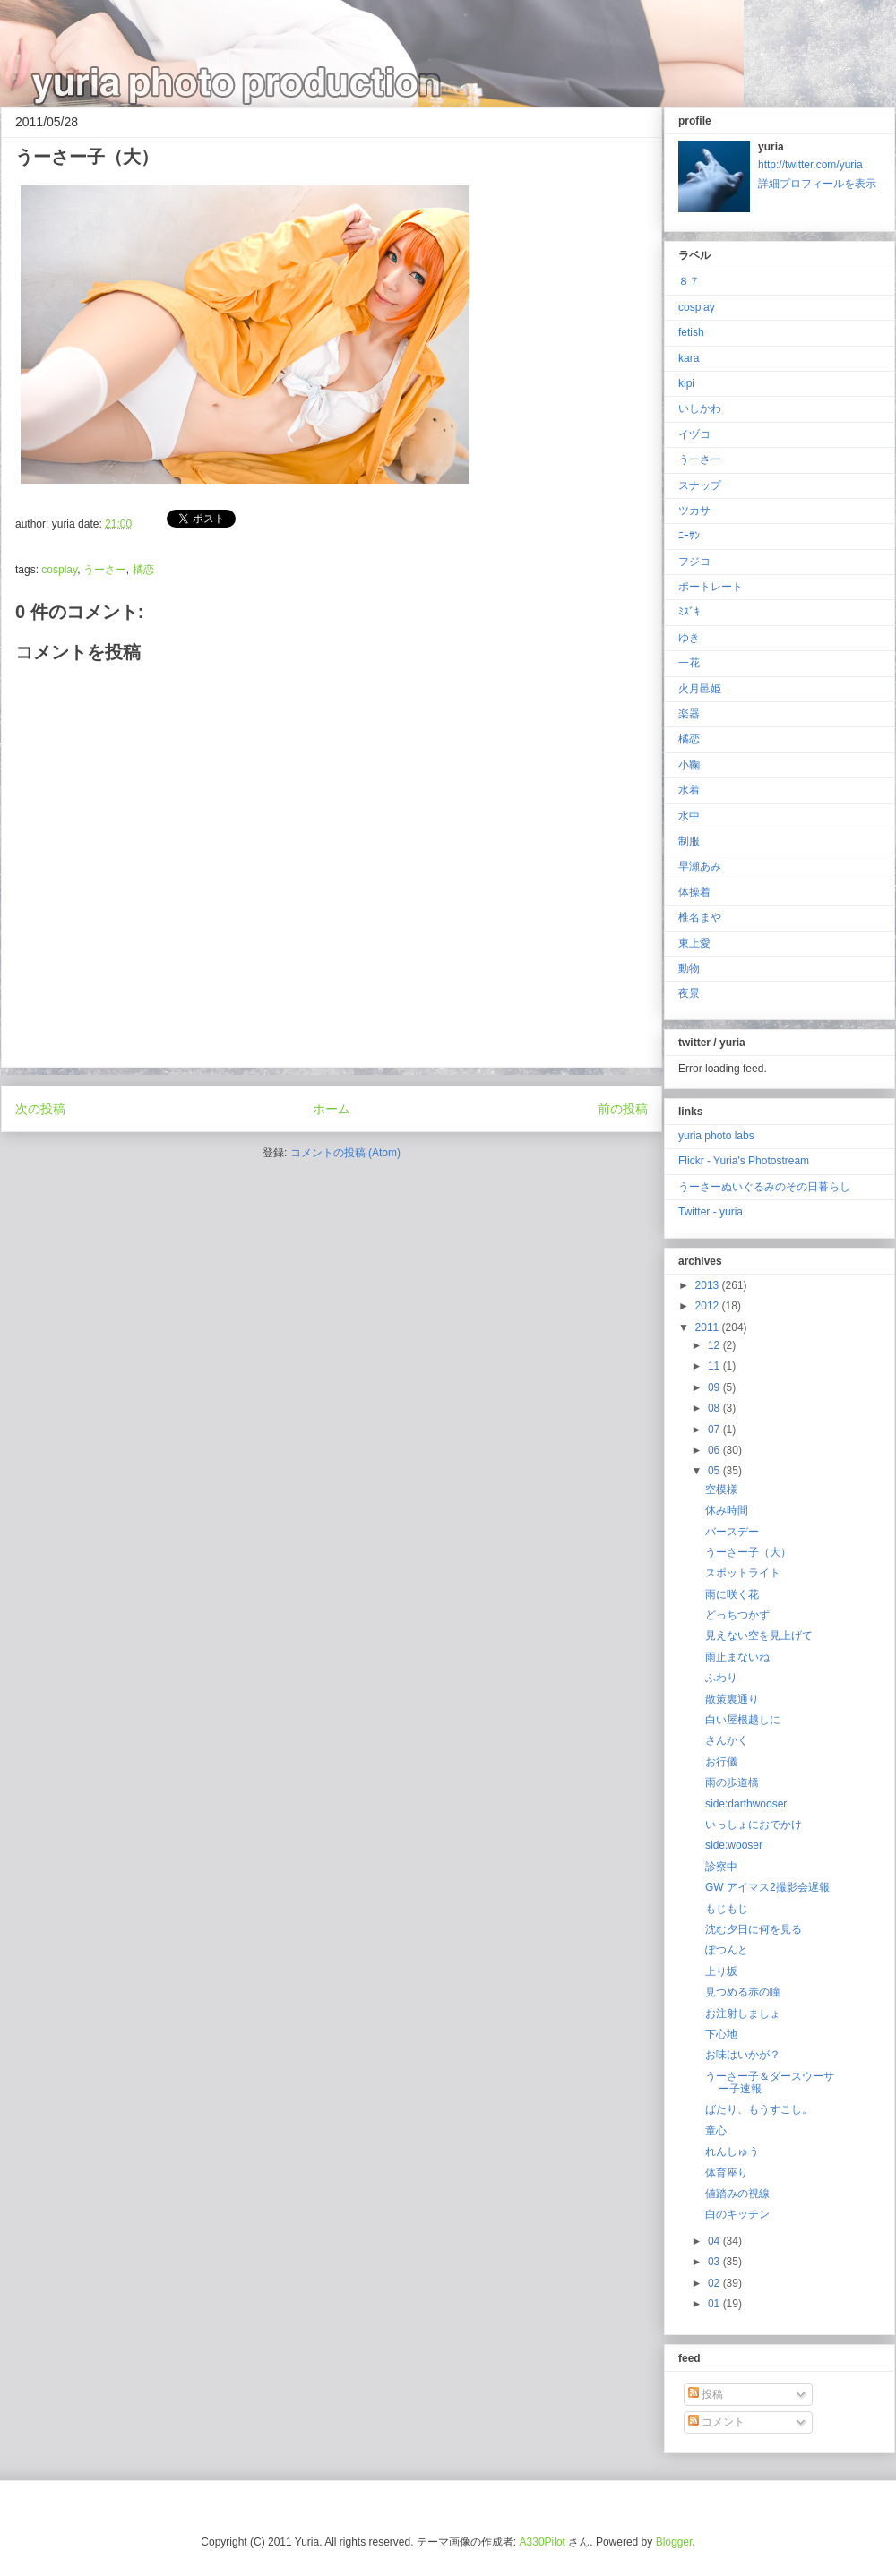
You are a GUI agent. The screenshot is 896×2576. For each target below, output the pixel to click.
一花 (689, 663)
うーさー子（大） (748, 1552)
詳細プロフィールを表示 (817, 183)
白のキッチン (737, 2214)
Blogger (674, 2542)
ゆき (689, 637)
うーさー (104, 569)
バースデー (732, 1531)
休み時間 (726, 1510)
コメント (716, 2422)
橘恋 (143, 569)
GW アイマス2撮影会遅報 (767, 1887)
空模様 (721, 1489)
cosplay (59, 569)
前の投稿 (623, 1109)
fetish (691, 332)
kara (688, 358)
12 (715, 1345)
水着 (689, 790)
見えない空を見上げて (759, 1635)
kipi (686, 383)
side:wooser (733, 1845)
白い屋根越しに (742, 1719)
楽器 (689, 714)
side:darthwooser (746, 1804)
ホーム (331, 1109)
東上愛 (694, 943)
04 (715, 2241)
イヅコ (694, 434)
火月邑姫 (699, 689)
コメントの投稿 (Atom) (345, 1152)
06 (715, 1450)
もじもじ (726, 1908)
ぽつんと (726, 1950)
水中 (689, 816)
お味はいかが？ (742, 2054)
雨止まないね (737, 1657)
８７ (689, 281)
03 (715, 2261)
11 (715, 1366)
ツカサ (694, 510)
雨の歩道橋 (732, 1782)
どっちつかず (737, 1615)
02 (715, 2283)
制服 (689, 841)
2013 (708, 1285)
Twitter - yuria (710, 1212)
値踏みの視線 (737, 2193)
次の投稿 (40, 1109)
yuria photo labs (716, 1135)
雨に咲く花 (732, 1594)
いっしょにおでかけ (753, 1824)
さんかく (726, 1740)
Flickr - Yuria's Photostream (743, 1161)
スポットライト (742, 1573)
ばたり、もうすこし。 (759, 2109)
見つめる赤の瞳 (742, 1992)
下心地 (721, 2034)
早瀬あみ (699, 866)
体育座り (726, 2173)
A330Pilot (542, 2542)
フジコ (694, 561)
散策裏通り (732, 1699)
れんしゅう (732, 2151)
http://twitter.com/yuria (810, 165)
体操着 (694, 892)
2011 (708, 1327)
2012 (708, 1306)
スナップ (699, 485)
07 (715, 1429)
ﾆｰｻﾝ (689, 535)
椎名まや (699, 917)
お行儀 (721, 1762)
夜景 (689, 993)
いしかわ (699, 408)
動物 (689, 968)
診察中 (721, 1866)
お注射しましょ (742, 2013)
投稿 (705, 2394)
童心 (716, 2131)
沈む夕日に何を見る (753, 1929)
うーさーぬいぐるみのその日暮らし (764, 1187)
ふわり (721, 1677)
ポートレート (710, 586)
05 (715, 1470)
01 (715, 2303)
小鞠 (689, 765)
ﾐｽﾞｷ (689, 611)
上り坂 (721, 1971)
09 (715, 1387)
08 (715, 1408)
